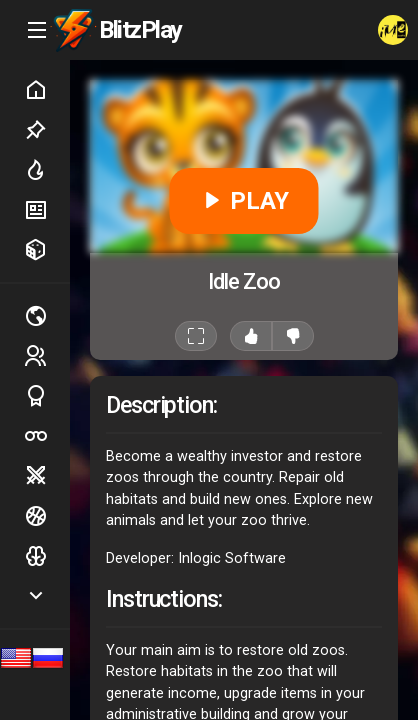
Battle (47, 476)
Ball (47, 516)
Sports (47, 396)
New (47, 210)
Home (47, 90)
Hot (47, 170)
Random (47, 250)
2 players (47, 355)
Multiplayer (47, 316)
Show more (47, 595)
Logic (47, 556)
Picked (47, 130)
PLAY (244, 201)
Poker (47, 436)
